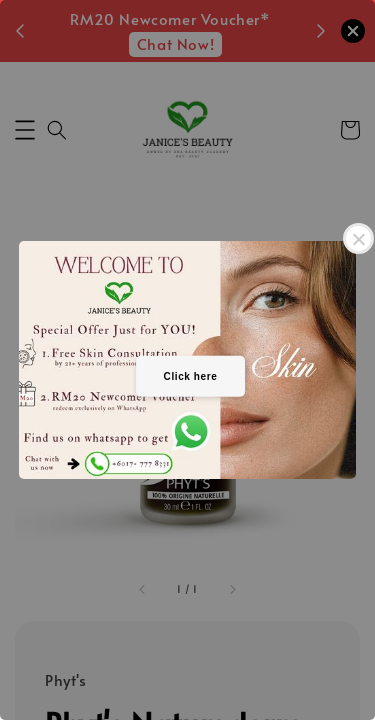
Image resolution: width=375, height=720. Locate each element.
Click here (191, 376)
